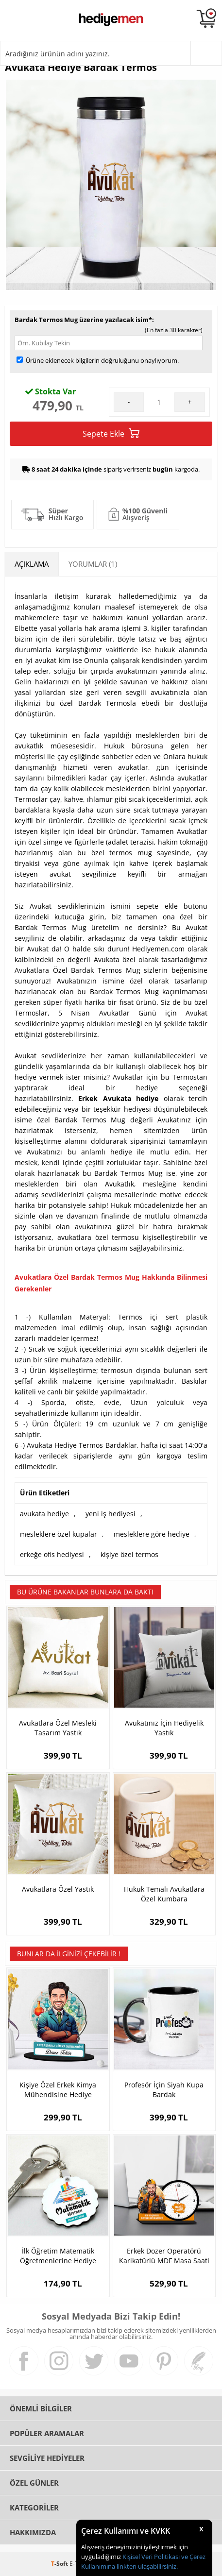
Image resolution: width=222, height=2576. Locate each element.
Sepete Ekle (111, 433)
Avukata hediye (130, 1098)
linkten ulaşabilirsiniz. (146, 2566)
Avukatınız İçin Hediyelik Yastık (164, 1727)
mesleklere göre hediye (151, 1534)
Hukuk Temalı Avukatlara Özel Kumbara (164, 1893)
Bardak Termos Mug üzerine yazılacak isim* (83, 319)
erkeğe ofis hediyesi (52, 1554)
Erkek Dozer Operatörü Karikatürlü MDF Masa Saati (164, 2255)
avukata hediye (44, 1513)
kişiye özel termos (129, 1554)
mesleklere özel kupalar (58, 1534)
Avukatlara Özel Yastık (58, 1889)
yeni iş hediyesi (110, 1513)
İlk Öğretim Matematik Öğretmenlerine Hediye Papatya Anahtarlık (58, 2256)
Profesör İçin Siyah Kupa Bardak (164, 2089)
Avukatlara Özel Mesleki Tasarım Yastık (58, 1727)
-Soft (60, 2563)
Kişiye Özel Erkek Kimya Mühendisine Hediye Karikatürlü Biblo (57, 2090)
